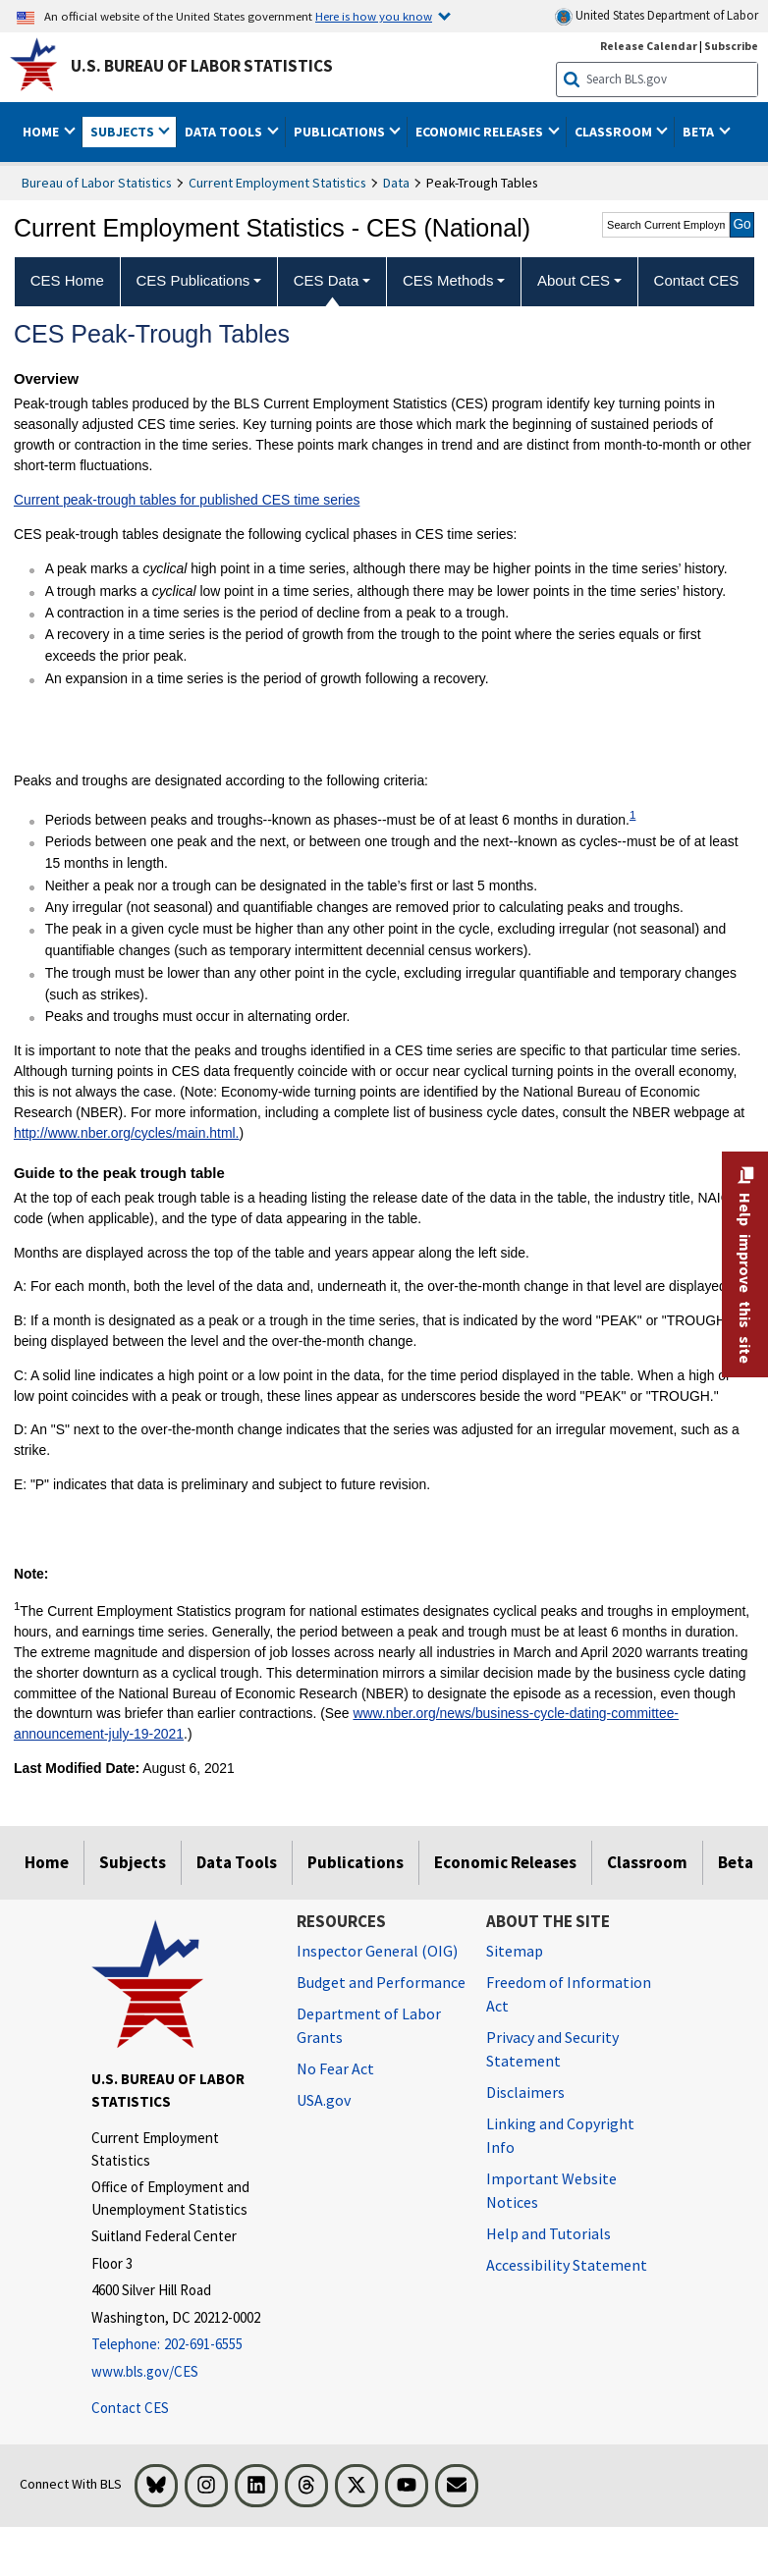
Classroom (647, 1862)
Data (396, 182)
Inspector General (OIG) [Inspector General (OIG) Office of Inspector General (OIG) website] (377, 1950)
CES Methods (448, 280)
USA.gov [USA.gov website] (324, 2100)
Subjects (132, 1862)
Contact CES (130, 2407)
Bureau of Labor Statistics (97, 182)
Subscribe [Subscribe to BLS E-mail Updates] (731, 45)
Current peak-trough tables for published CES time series (186, 500)
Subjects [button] (123, 131)
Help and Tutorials (548, 2233)
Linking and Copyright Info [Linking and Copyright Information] (560, 2135)
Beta (735, 1862)
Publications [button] (341, 131)
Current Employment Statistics (277, 182)
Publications (355, 1862)
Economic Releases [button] (480, 131)
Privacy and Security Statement (552, 2048)
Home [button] (42, 131)
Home (47, 1862)
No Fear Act (335, 2068)
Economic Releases (505, 1862)
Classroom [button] (615, 131)
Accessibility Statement (566, 2265)
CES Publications (192, 280)
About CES (573, 280)
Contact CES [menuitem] (697, 280)
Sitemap (514, 1950)
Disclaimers (525, 2092)
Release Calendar (648, 45)
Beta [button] (700, 131)
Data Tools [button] (225, 131)
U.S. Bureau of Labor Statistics (202, 66)
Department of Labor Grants (369, 2025)
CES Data (326, 280)
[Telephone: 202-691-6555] (179, 2345)
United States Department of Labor (656, 16)
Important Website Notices (551, 2190)
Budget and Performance (381, 1982)
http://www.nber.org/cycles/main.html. (127, 1133)
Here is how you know (373, 16)
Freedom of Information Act (568, 1993)
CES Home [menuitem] (67, 280)
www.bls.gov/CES (144, 2371)
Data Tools (236, 1862)
